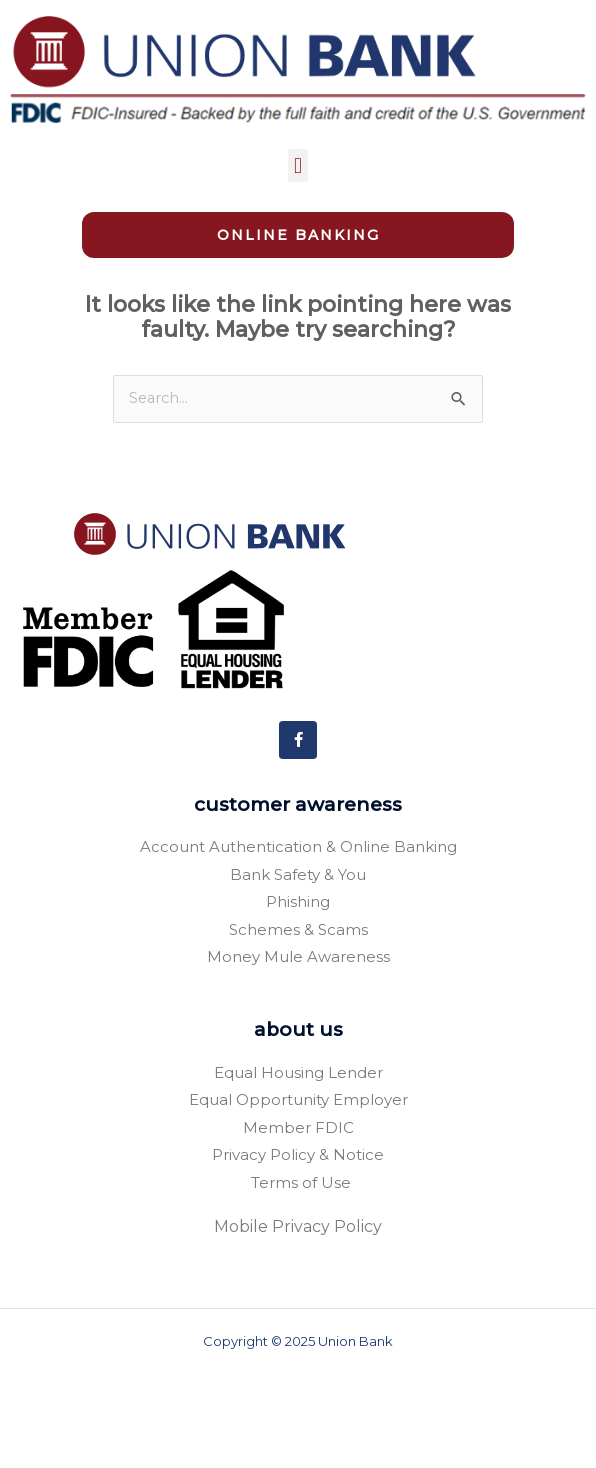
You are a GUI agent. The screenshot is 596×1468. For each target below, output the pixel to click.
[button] (297, 165)
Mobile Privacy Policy (298, 1320)
